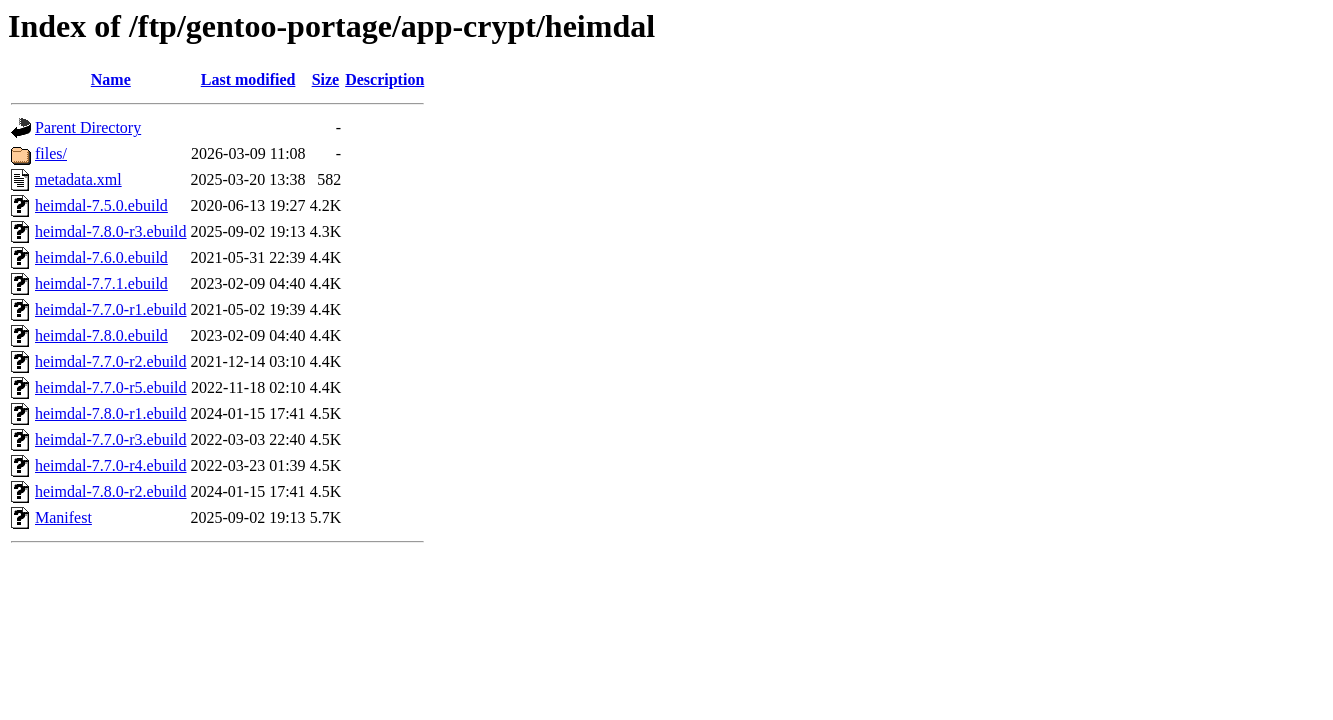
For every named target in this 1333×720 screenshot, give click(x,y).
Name (111, 79)
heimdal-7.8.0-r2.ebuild (111, 491)
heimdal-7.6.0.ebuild (101, 257)
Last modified (248, 79)
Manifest (63, 517)
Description (384, 79)
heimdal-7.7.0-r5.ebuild (111, 387)
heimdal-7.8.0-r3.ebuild (111, 231)
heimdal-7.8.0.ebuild (101, 335)
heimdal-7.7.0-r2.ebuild (111, 361)
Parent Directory (88, 127)
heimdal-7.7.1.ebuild (101, 283)
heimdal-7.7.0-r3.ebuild (111, 439)
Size (326, 79)
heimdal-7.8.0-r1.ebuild (111, 413)
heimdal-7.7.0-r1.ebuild (111, 309)
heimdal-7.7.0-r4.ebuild (111, 465)
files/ (51, 153)
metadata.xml (78, 179)
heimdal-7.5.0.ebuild (101, 205)
